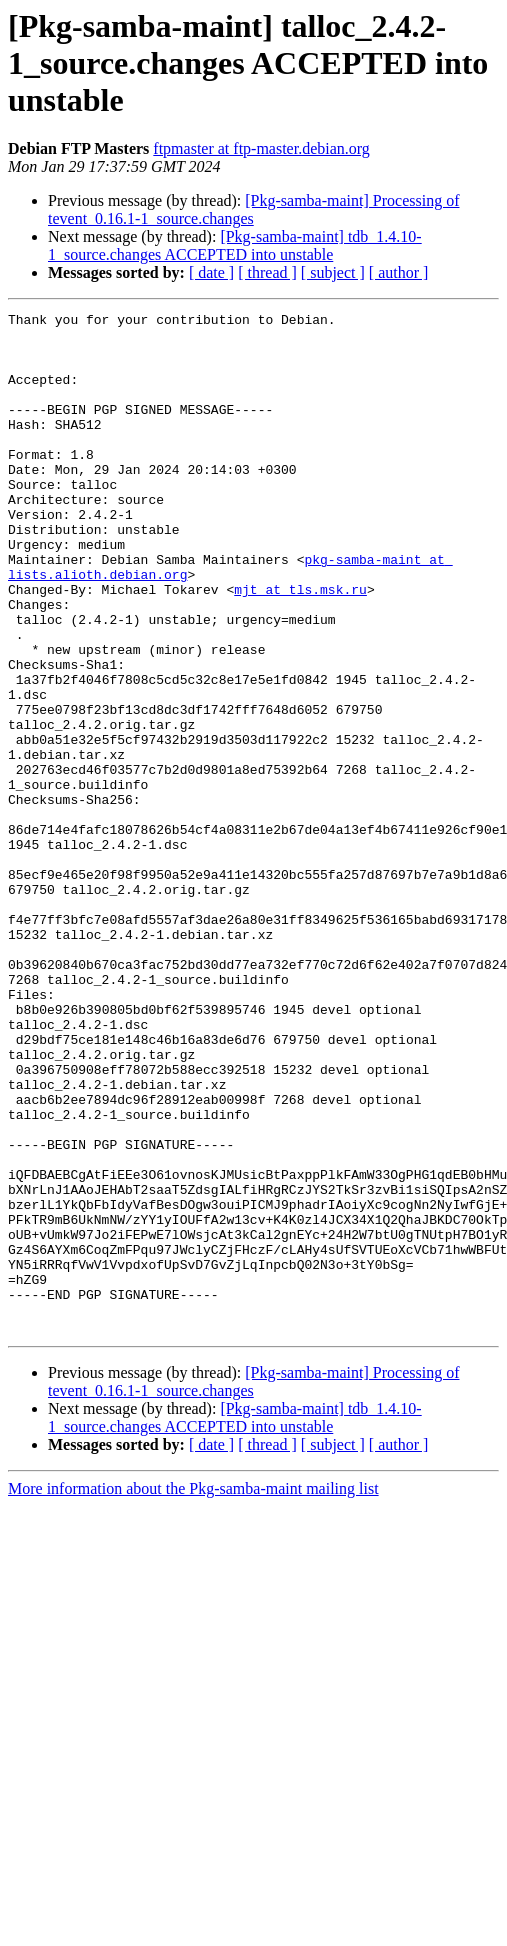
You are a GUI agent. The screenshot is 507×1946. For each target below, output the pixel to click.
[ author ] (399, 272)
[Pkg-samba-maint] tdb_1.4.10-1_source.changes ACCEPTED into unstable (235, 245)
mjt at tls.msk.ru (300, 646)
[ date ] (211, 272)
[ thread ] (267, 272)
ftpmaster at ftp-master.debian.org (261, 148)
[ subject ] (333, 272)
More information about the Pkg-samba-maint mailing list (193, 1692)
